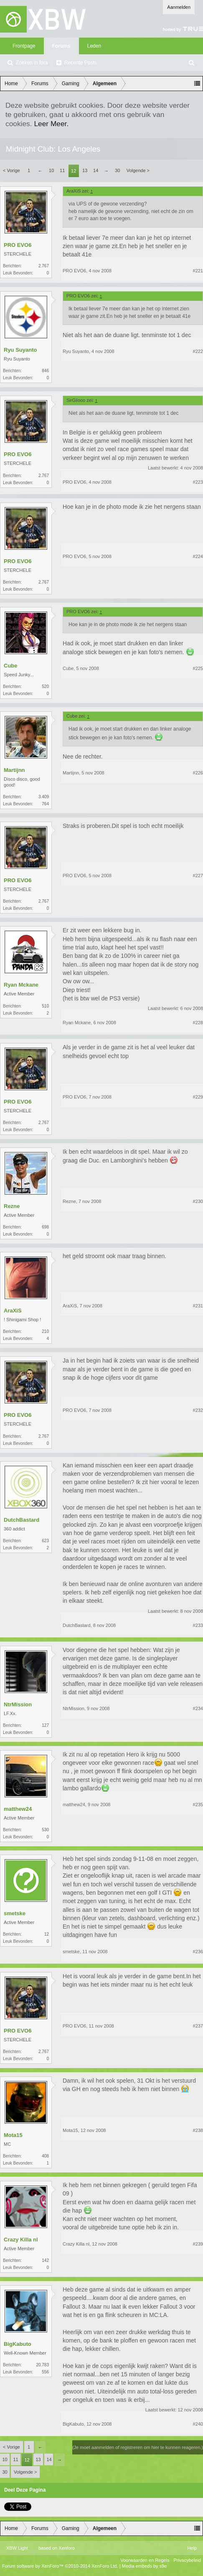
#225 (198, 668)
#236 (198, 1951)
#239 (198, 2243)
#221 (198, 270)
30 (117, 170)
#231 (198, 1305)
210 (45, 1331)
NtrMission (18, 1704)
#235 (198, 1804)
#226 (198, 772)
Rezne (12, 1206)
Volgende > (138, 170)
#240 (198, 2423)
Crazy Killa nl (21, 2239)
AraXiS (13, 1310)
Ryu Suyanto (20, 350)
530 (45, 1829)
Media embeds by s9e (144, 2565)
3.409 (43, 796)
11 (62, 170)
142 (45, 2260)
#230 (198, 1201)
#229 (198, 1096)
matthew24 (18, 1809)
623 (45, 1540)
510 (45, 1006)
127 (45, 1725)
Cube (11, 665)
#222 (198, 351)
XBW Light (17, 2548)
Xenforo (66, 2548)
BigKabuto (17, 2344)
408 (45, 2156)
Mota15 (13, 2135)
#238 (198, 2130)
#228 (198, 1022)
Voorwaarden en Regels (144, 2560)
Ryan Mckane (21, 985)
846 (45, 370)
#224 (198, 556)
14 (95, 170)
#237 (198, 2025)
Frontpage (24, 46)
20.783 (42, 2365)
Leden (94, 46)
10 (51, 170)
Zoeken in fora (32, 63)
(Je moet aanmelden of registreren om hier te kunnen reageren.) (137, 2447)
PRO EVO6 (17, 245)
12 (73, 170)
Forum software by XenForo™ (60, 2565)
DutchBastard (21, 1520)
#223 (198, 482)
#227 (198, 875)
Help (192, 2548)
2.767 (43, 266)
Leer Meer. (51, 123)
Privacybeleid (187, 2560)
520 (45, 686)
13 (84, 170)
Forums (61, 46)
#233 (198, 1625)
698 (45, 1227)
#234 (198, 1708)
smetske (14, 1913)
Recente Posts (80, 63)
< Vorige (11, 170)
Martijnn (14, 770)
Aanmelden (178, 7)
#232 (198, 1410)
